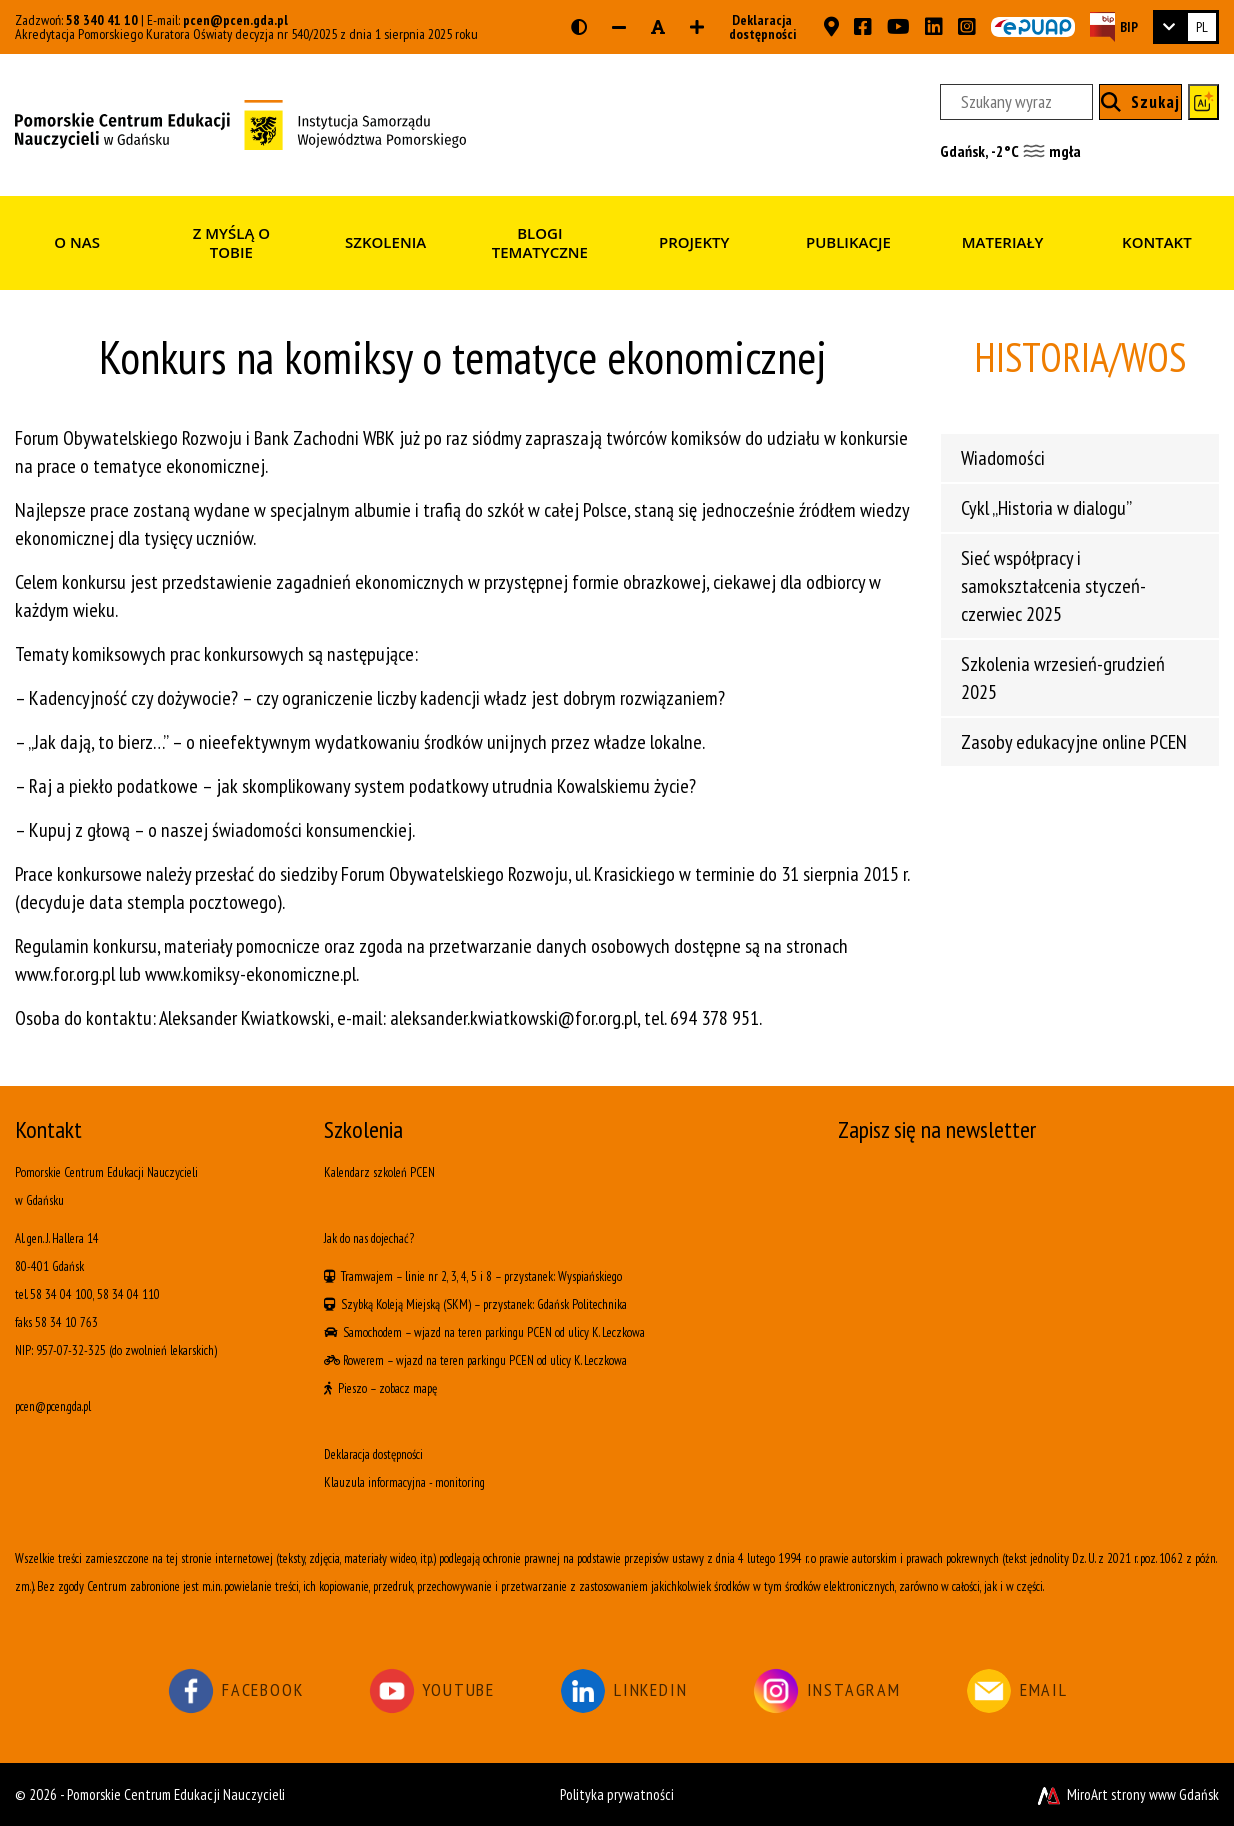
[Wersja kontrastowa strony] (579, 27)
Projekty (694, 242)
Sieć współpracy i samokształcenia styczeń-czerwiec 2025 (1053, 586)
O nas (77, 242)
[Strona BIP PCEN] (1114, 26)
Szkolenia (385, 242)
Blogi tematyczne (540, 243)
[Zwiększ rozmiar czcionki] (697, 27)
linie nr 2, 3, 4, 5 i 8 (448, 1276)
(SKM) (457, 1304)
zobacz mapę (408, 1388)
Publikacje (848, 242)
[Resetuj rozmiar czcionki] (658, 27)
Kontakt (1157, 242)
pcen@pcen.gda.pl (235, 20)
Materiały (1003, 242)
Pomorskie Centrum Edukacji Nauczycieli (176, 1794)
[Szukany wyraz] (1016, 102)
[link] (1186, 27)
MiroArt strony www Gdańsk (1126, 1794)
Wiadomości (1003, 458)
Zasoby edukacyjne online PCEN (1074, 742)
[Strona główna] (240, 123)
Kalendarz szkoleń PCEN (379, 1172)
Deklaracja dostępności (756, 27)
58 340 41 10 (102, 20)
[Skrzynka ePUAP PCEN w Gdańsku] (1033, 27)
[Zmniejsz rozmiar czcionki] (619, 27)
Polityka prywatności (617, 1794)
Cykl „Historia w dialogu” (1046, 508)
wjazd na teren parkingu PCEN (483, 1332)
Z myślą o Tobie (231, 243)
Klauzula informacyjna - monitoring (404, 1482)
